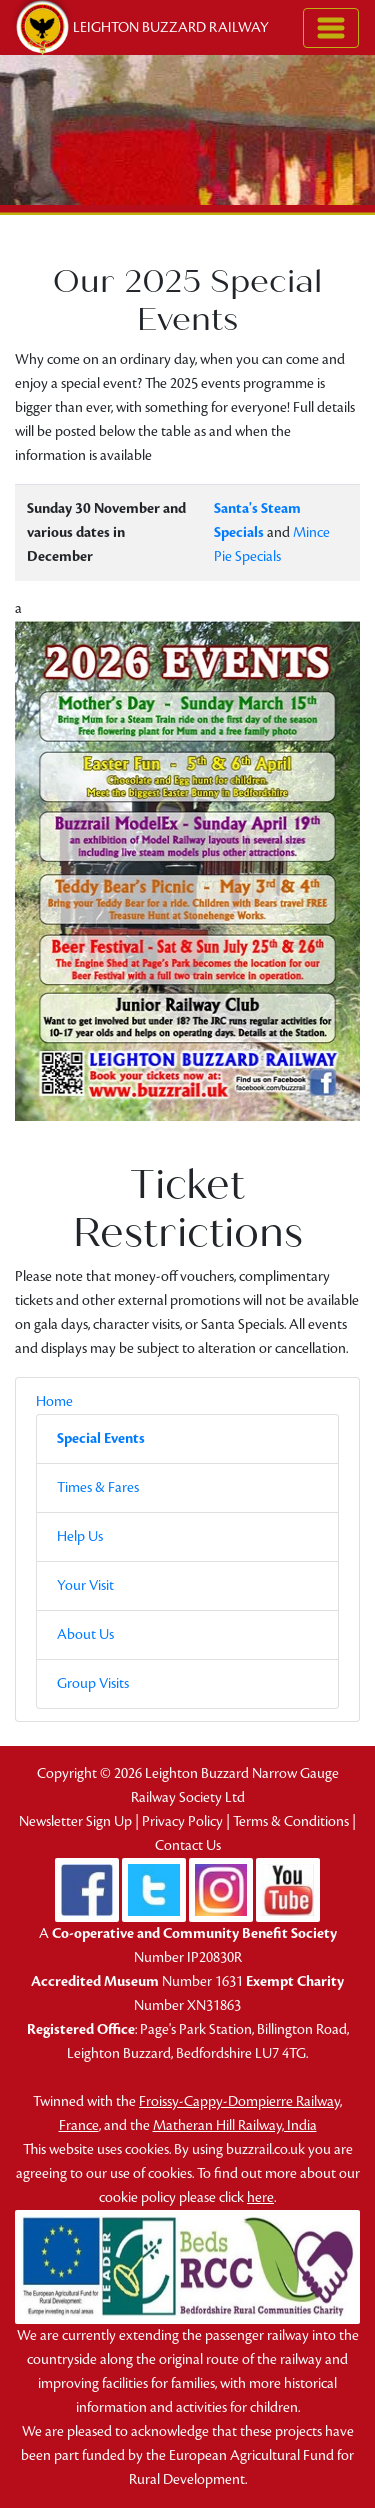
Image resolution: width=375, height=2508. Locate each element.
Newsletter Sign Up (75, 1821)
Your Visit (85, 1585)
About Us (85, 1634)
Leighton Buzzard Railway (140, 27)
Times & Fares (98, 1487)
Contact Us (188, 1845)
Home (54, 1401)
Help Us (80, 1536)
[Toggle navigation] (331, 28)
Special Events (101, 1438)
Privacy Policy (182, 1821)
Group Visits (93, 1683)
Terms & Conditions (291, 1821)
